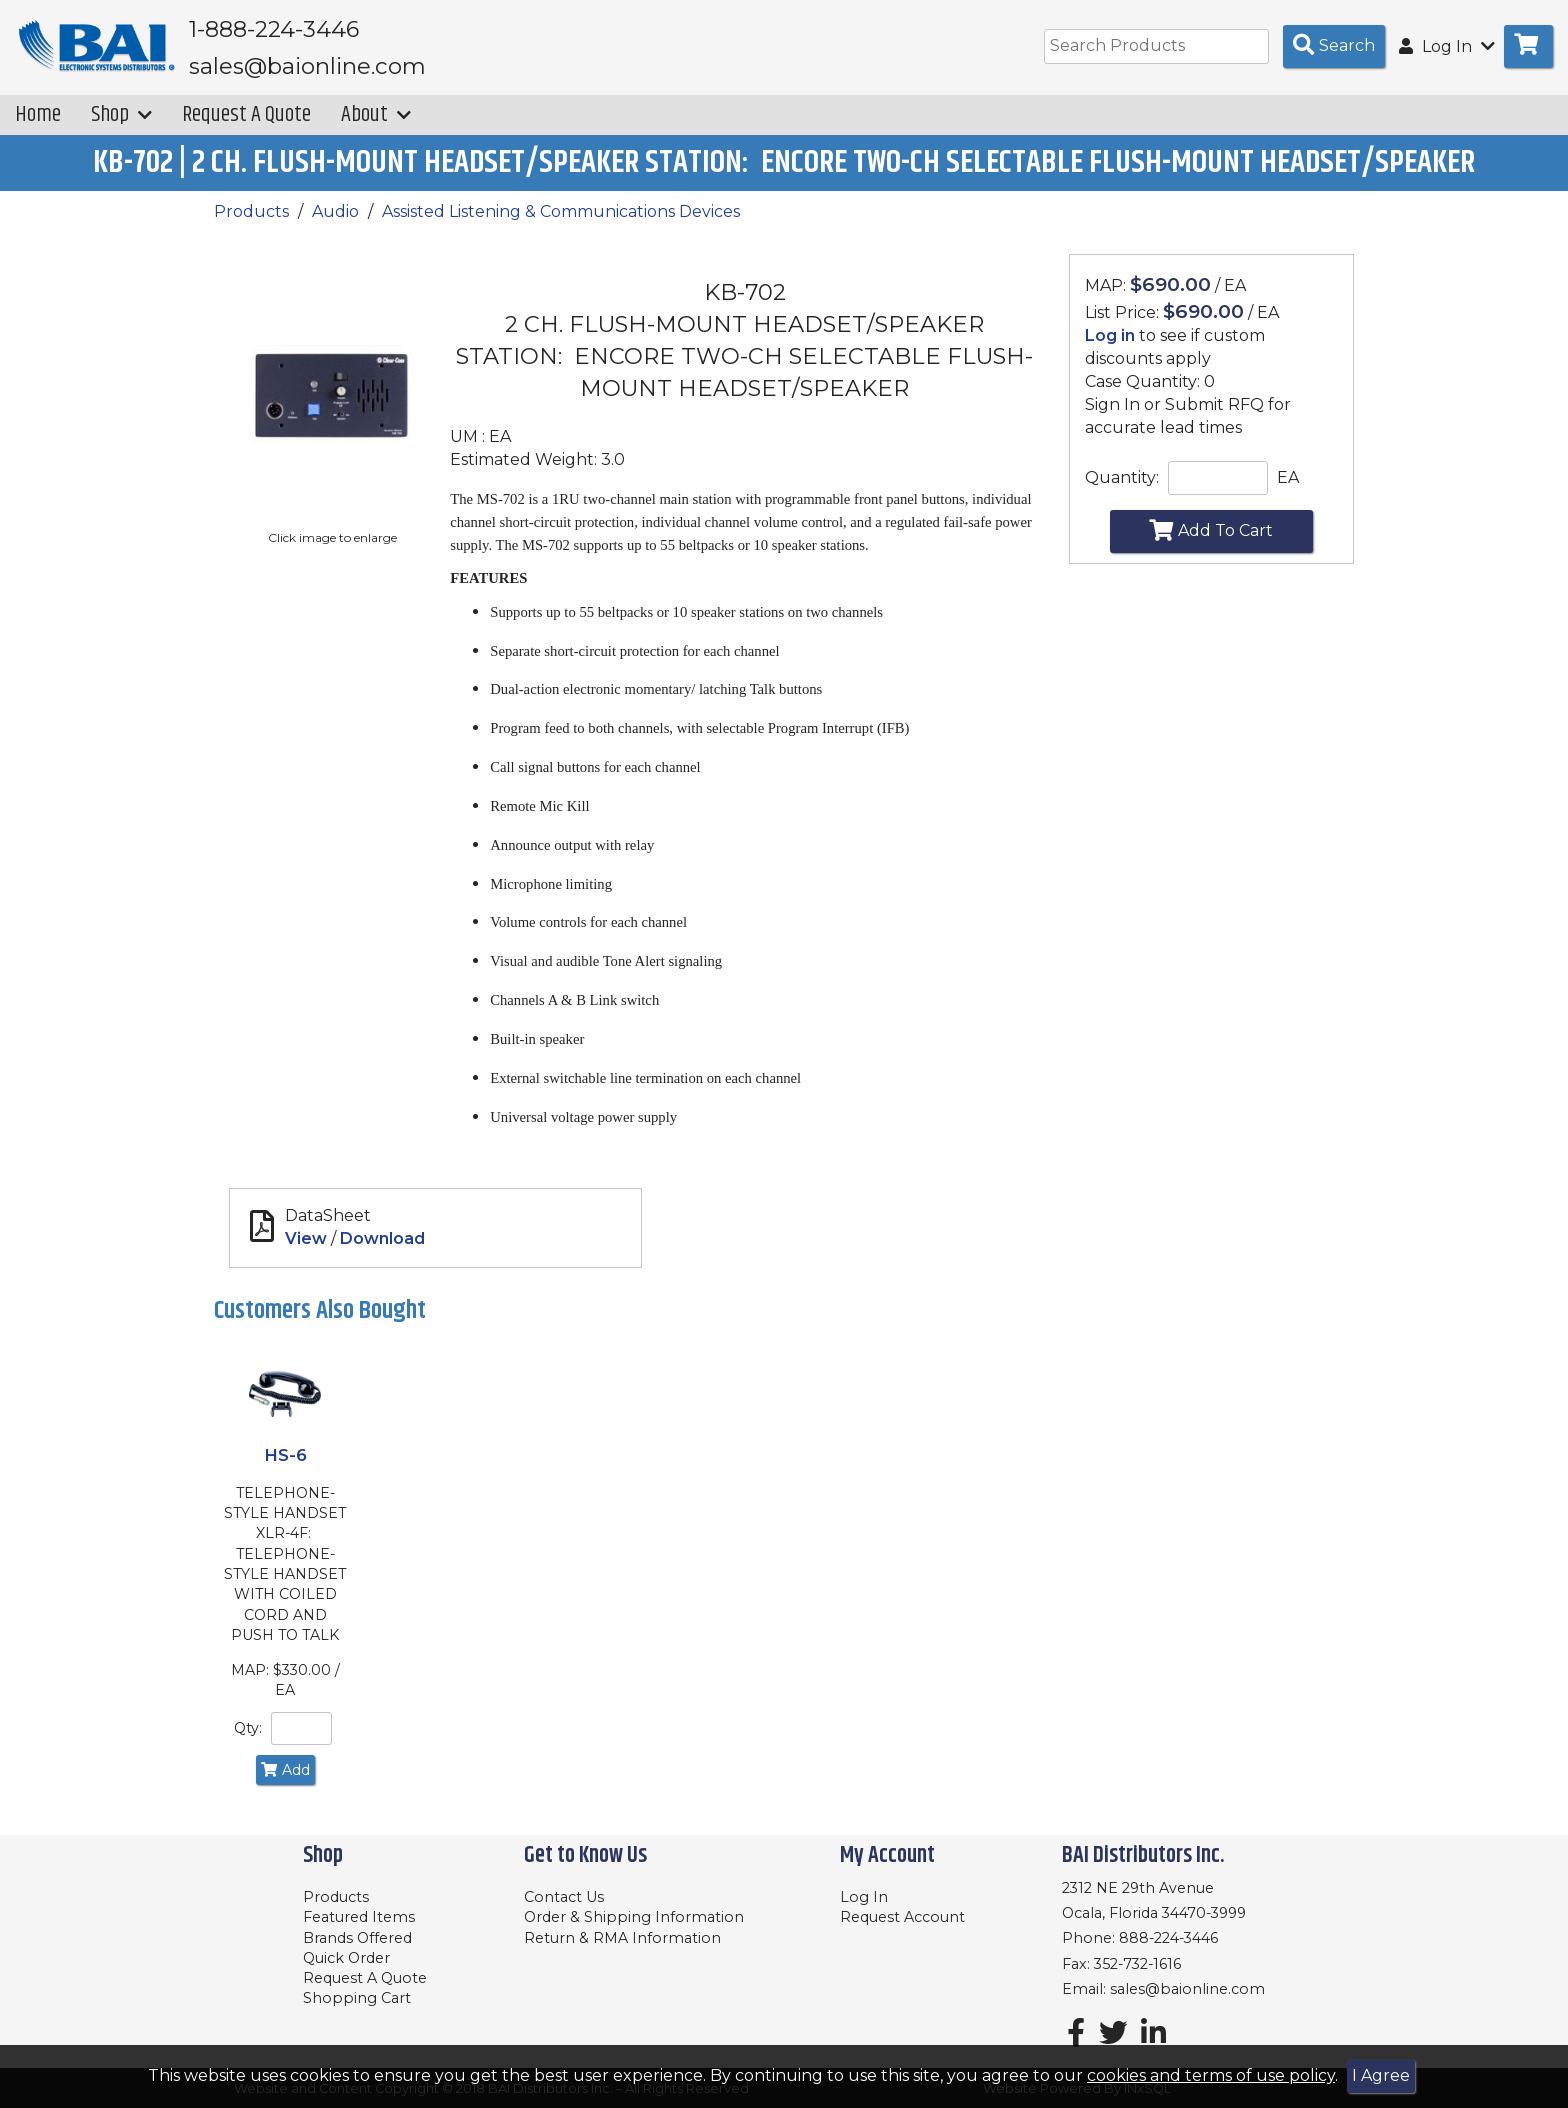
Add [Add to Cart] (285, 1783)
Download (382, 1252)
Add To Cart (1211, 544)
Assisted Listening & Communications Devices (561, 225)
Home (38, 128)
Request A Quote (246, 128)
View (306, 1252)
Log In (864, 1897)
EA (1288, 490)
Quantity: (1122, 490)
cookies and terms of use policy (1211, 2075)
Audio (335, 225)
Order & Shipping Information (634, 1917)
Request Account (902, 1917)
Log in (1110, 349)
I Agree (1381, 2075)
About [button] (376, 128)
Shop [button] (121, 128)
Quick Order (346, 1958)
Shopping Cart (357, 1998)
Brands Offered (357, 1938)
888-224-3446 (1168, 1938)
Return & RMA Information (622, 1938)
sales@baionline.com (1187, 1989)
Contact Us (564, 1897)
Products (251, 225)
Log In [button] (1447, 46)
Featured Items (359, 1917)
